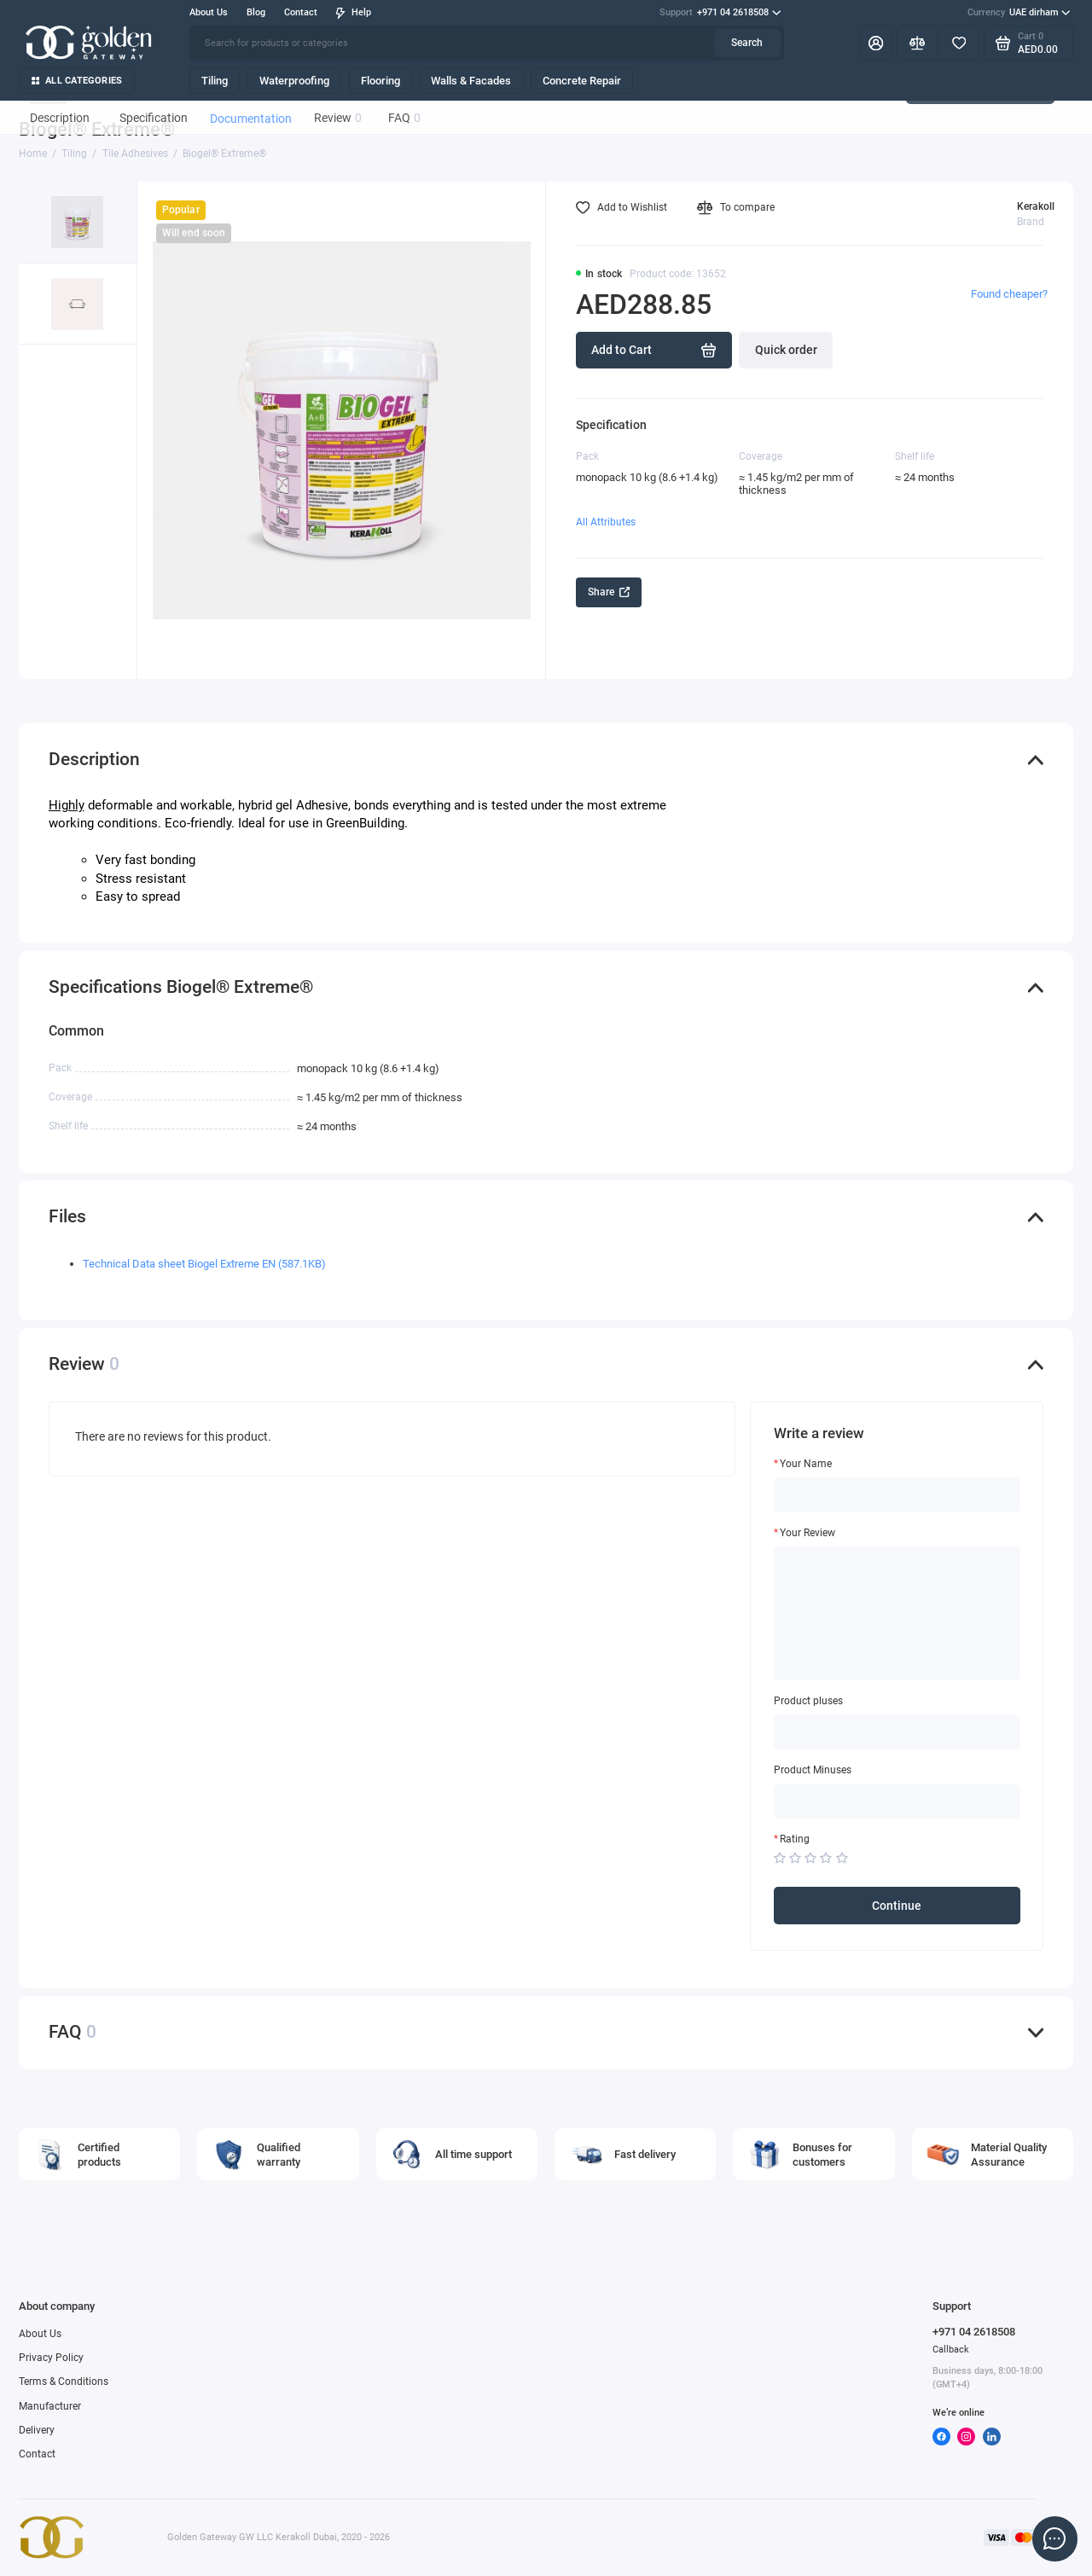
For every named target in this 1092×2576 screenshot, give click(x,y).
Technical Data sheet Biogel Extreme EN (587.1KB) (204, 1263)
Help (353, 12)
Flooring (380, 80)
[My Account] (876, 43)
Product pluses (808, 1701)
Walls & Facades (471, 80)
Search (747, 43)
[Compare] (917, 43)
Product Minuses (812, 1770)
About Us (208, 12)
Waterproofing (294, 80)
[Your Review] (897, 1613)
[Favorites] (958, 43)
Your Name (806, 1464)
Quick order (786, 350)
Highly (66, 805)
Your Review (807, 1533)
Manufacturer (50, 2406)
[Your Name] (897, 1494)
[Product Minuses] (897, 1801)
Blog (256, 12)
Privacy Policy (51, 2358)
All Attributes (606, 522)
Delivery (37, 2430)
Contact (300, 12)
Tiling (214, 80)
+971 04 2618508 (720, 13)
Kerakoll (1035, 206)
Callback (950, 2349)
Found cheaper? (1009, 293)
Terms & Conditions (63, 2381)
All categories (77, 80)
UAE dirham (1019, 13)
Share (609, 592)
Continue (896, 1905)
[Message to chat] (1054, 2538)
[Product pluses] (897, 1732)
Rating (795, 1839)
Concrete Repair (582, 80)
